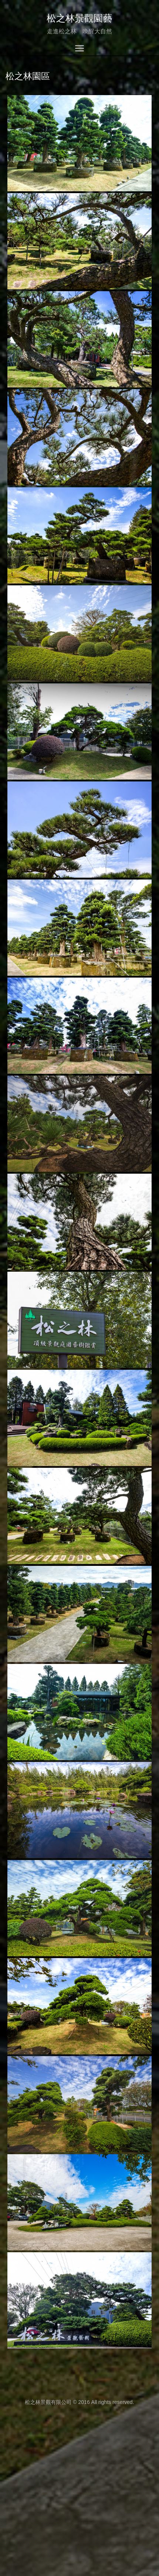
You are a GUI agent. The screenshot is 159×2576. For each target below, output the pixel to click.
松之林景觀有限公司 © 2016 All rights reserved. (79, 2402)
